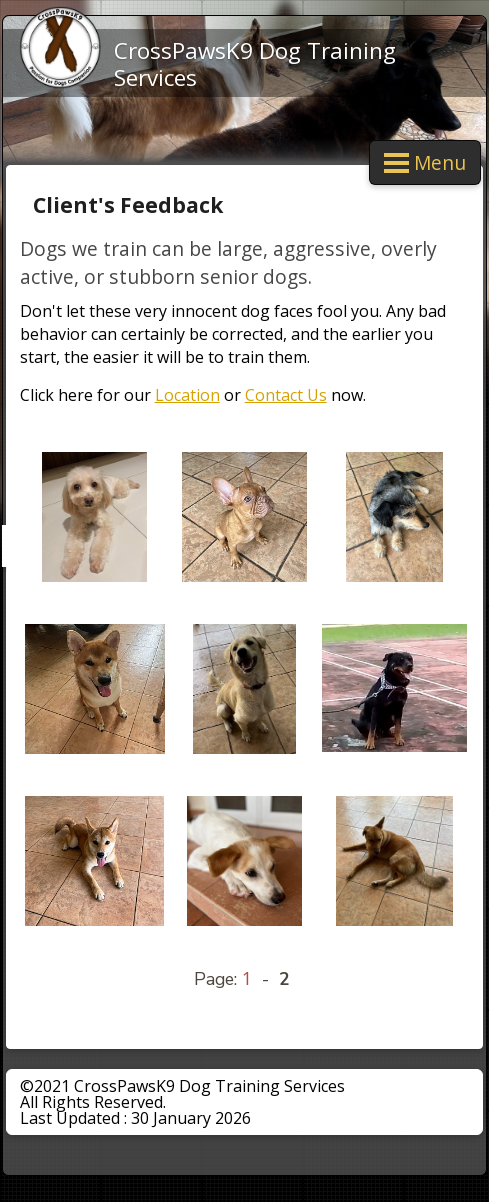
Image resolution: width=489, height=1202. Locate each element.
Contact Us (286, 395)
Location (187, 395)
